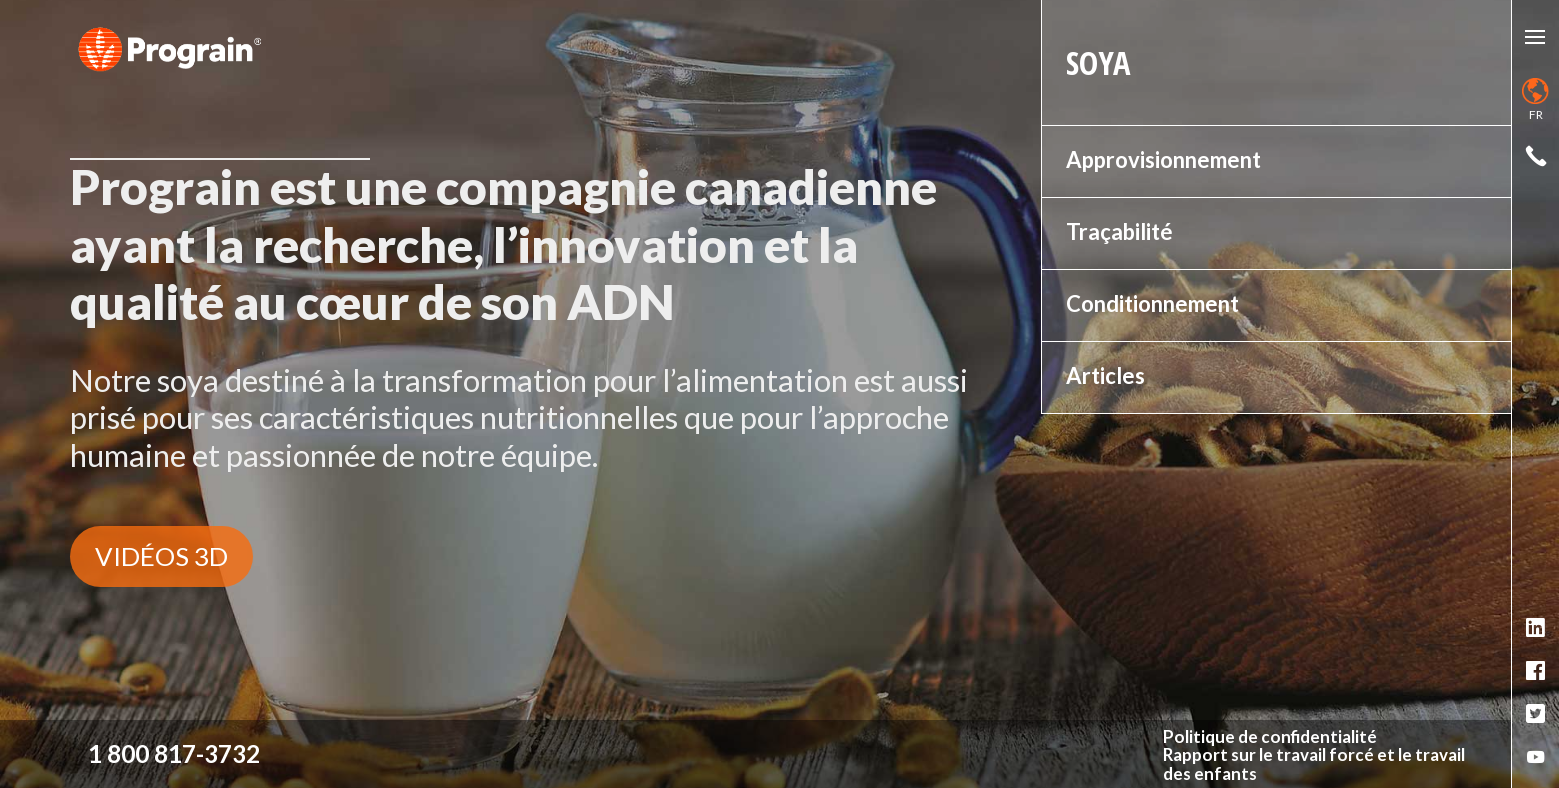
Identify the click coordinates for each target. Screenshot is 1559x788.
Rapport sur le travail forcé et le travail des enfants (1314, 764)
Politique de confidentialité (1270, 737)
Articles (1105, 375)
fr (1535, 100)
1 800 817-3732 (174, 753)
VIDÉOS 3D (161, 556)
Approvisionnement (1163, 159)
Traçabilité (1119, 231)
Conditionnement (1152, 303)
